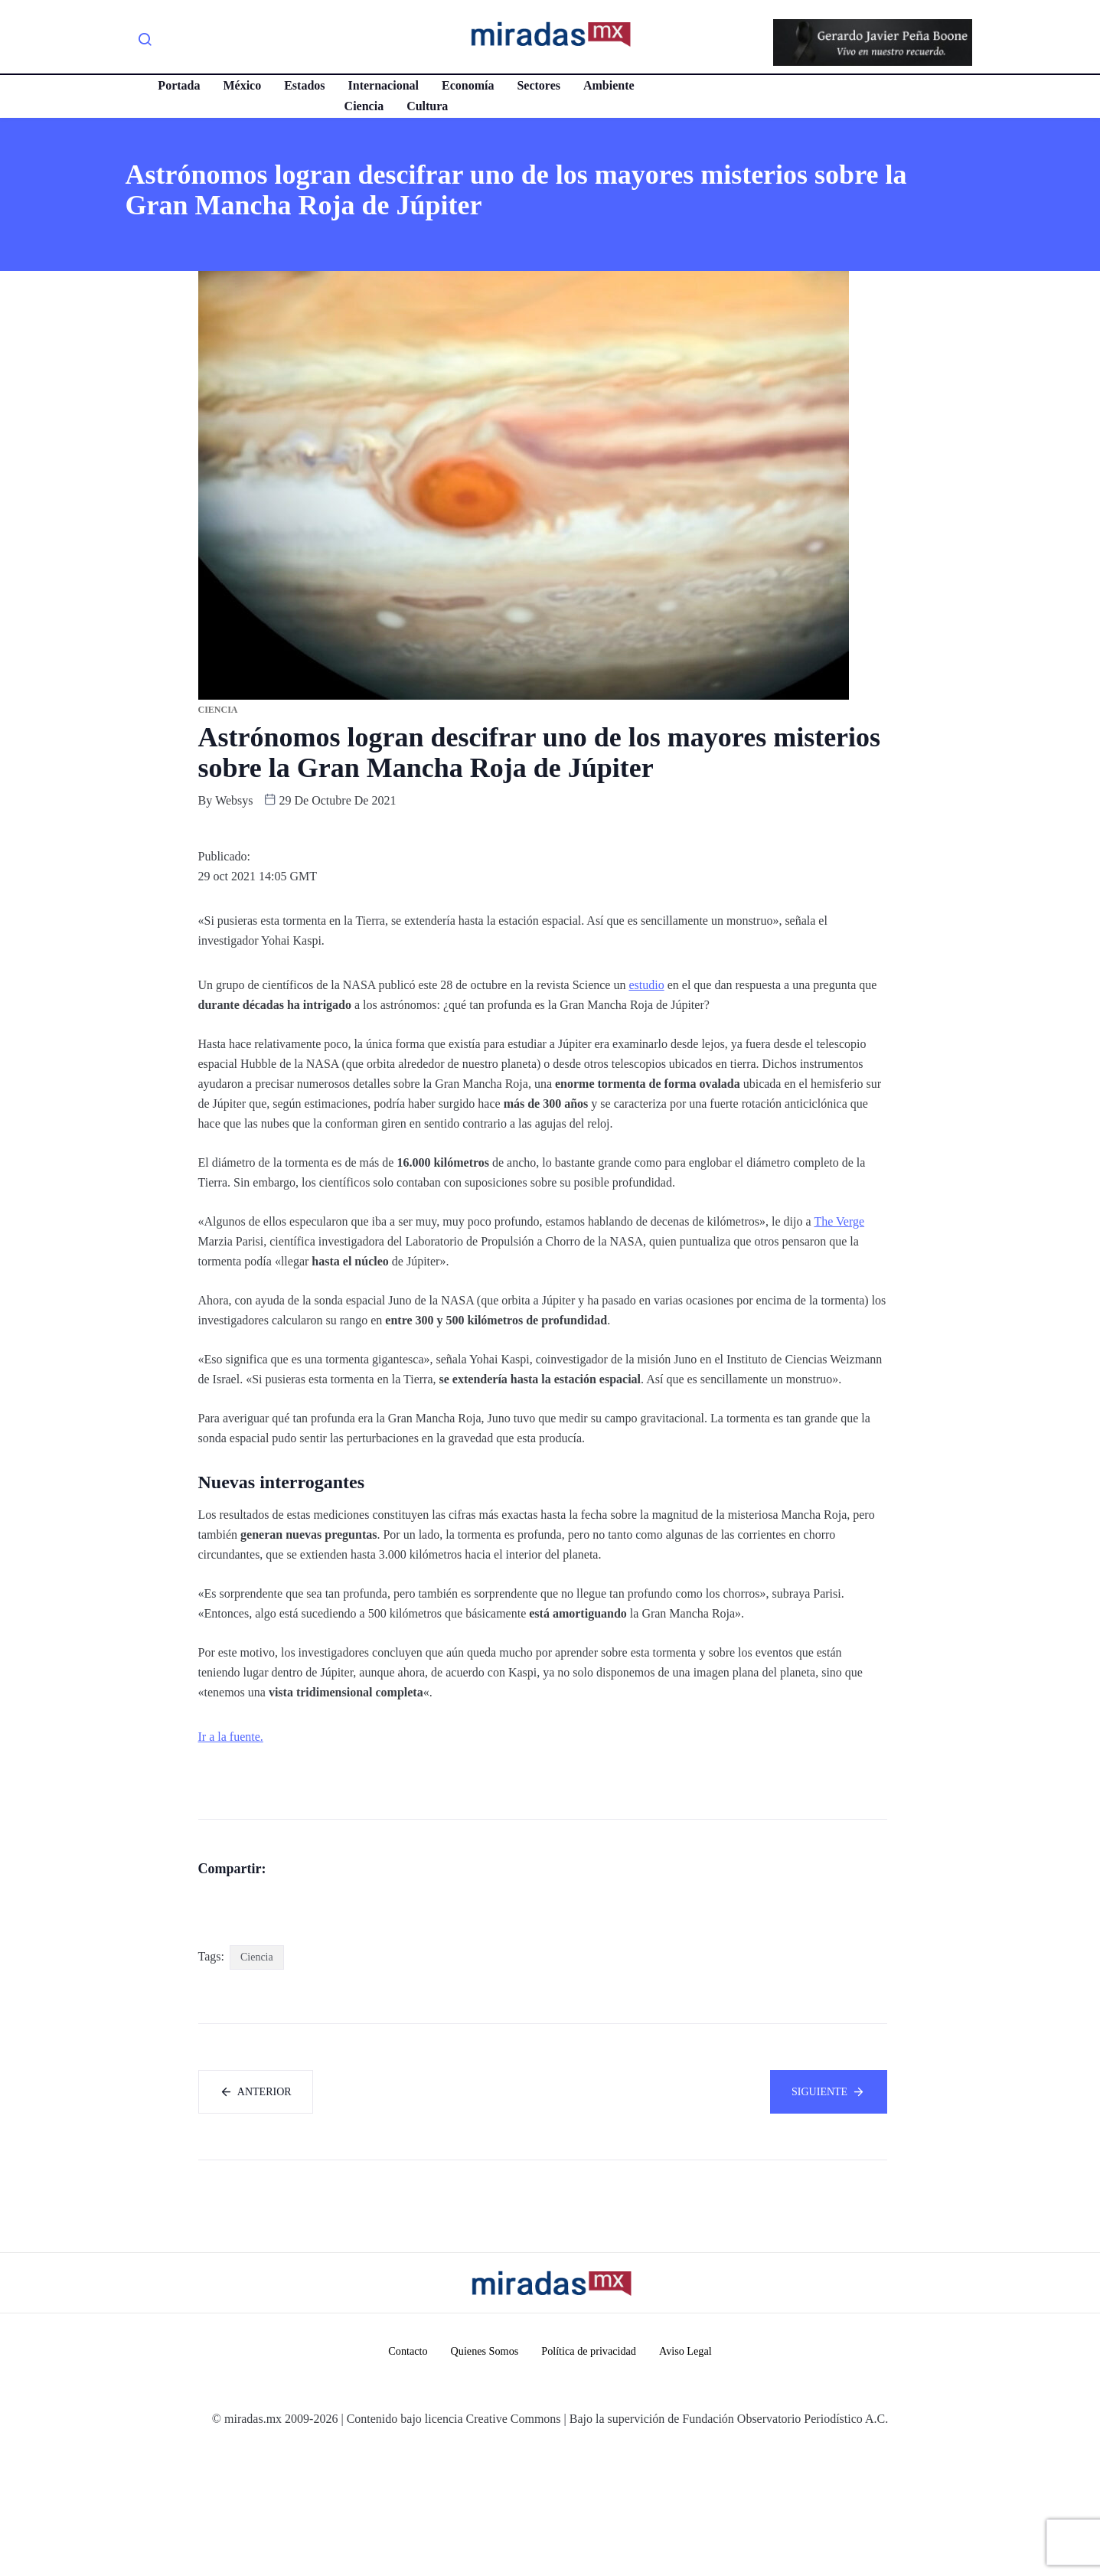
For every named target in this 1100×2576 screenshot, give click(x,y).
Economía (465, 85)
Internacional (380, 85)
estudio (646, 984)
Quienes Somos (481, 2479)
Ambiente (606, 85)
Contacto (402, 2479)
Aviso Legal (692, 2479)
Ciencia (361, 106)
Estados (301, 85)
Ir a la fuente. (230, 1736)
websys (234, 800)
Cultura (424, 106)
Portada (176, 85)
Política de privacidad (590, 2479)
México (239, 85)
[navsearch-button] (144, 42)
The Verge (839, 1221)
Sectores (535, 85)
